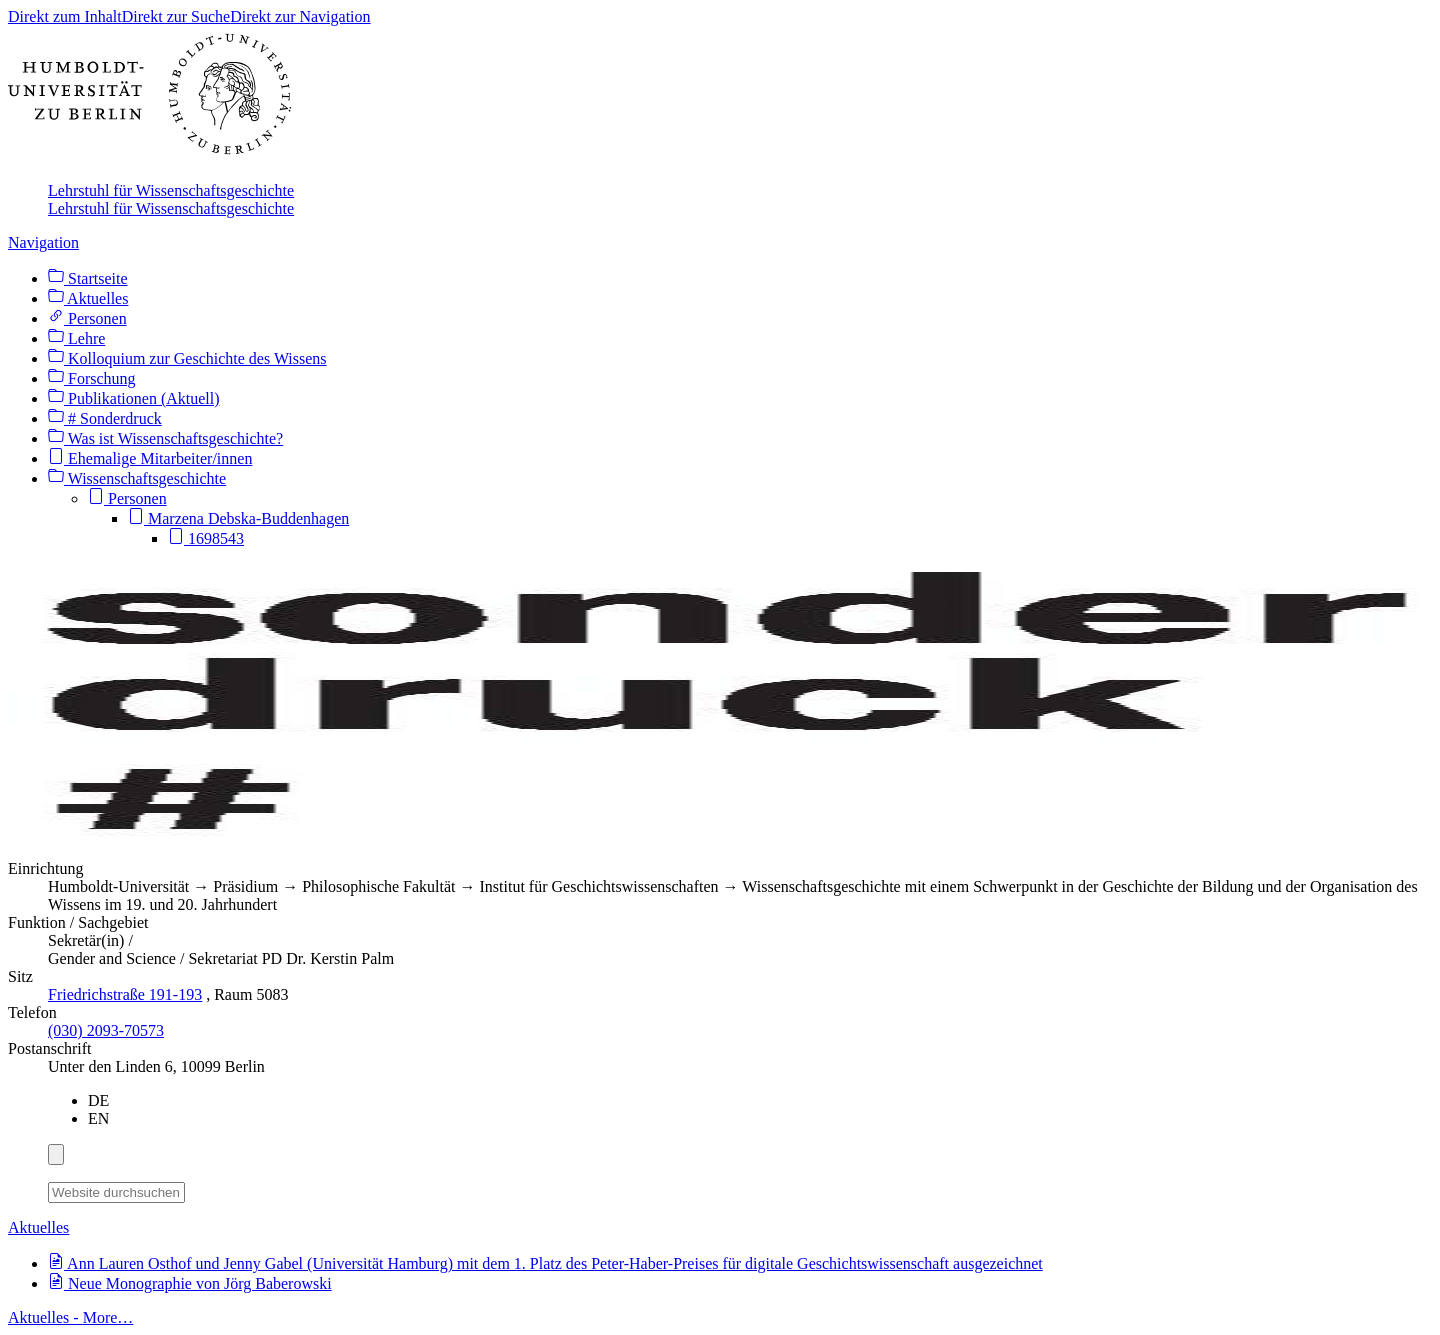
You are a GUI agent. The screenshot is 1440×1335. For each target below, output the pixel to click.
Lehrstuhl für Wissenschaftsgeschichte (171, 190)
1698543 (206, 538)
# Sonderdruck (105, 418)
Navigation (43, 242)
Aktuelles (88, 298)
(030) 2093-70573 (106, 1030)
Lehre (76, 338)
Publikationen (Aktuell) (134, 398)
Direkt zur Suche (176, 16)
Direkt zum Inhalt (65, 16)
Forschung (92, 378)
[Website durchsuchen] (116, 1192)
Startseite (88, 278)
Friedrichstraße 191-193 (125, 994)
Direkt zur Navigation (300, 16)
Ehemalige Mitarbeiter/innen (150, 458)
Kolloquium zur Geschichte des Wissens (187, 358)
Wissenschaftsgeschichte (137, 478)
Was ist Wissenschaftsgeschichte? (165, 438)
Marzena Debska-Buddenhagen (238, 518)
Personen (87, 318)
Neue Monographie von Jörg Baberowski (190, 1283)
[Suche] (197, 1189)
